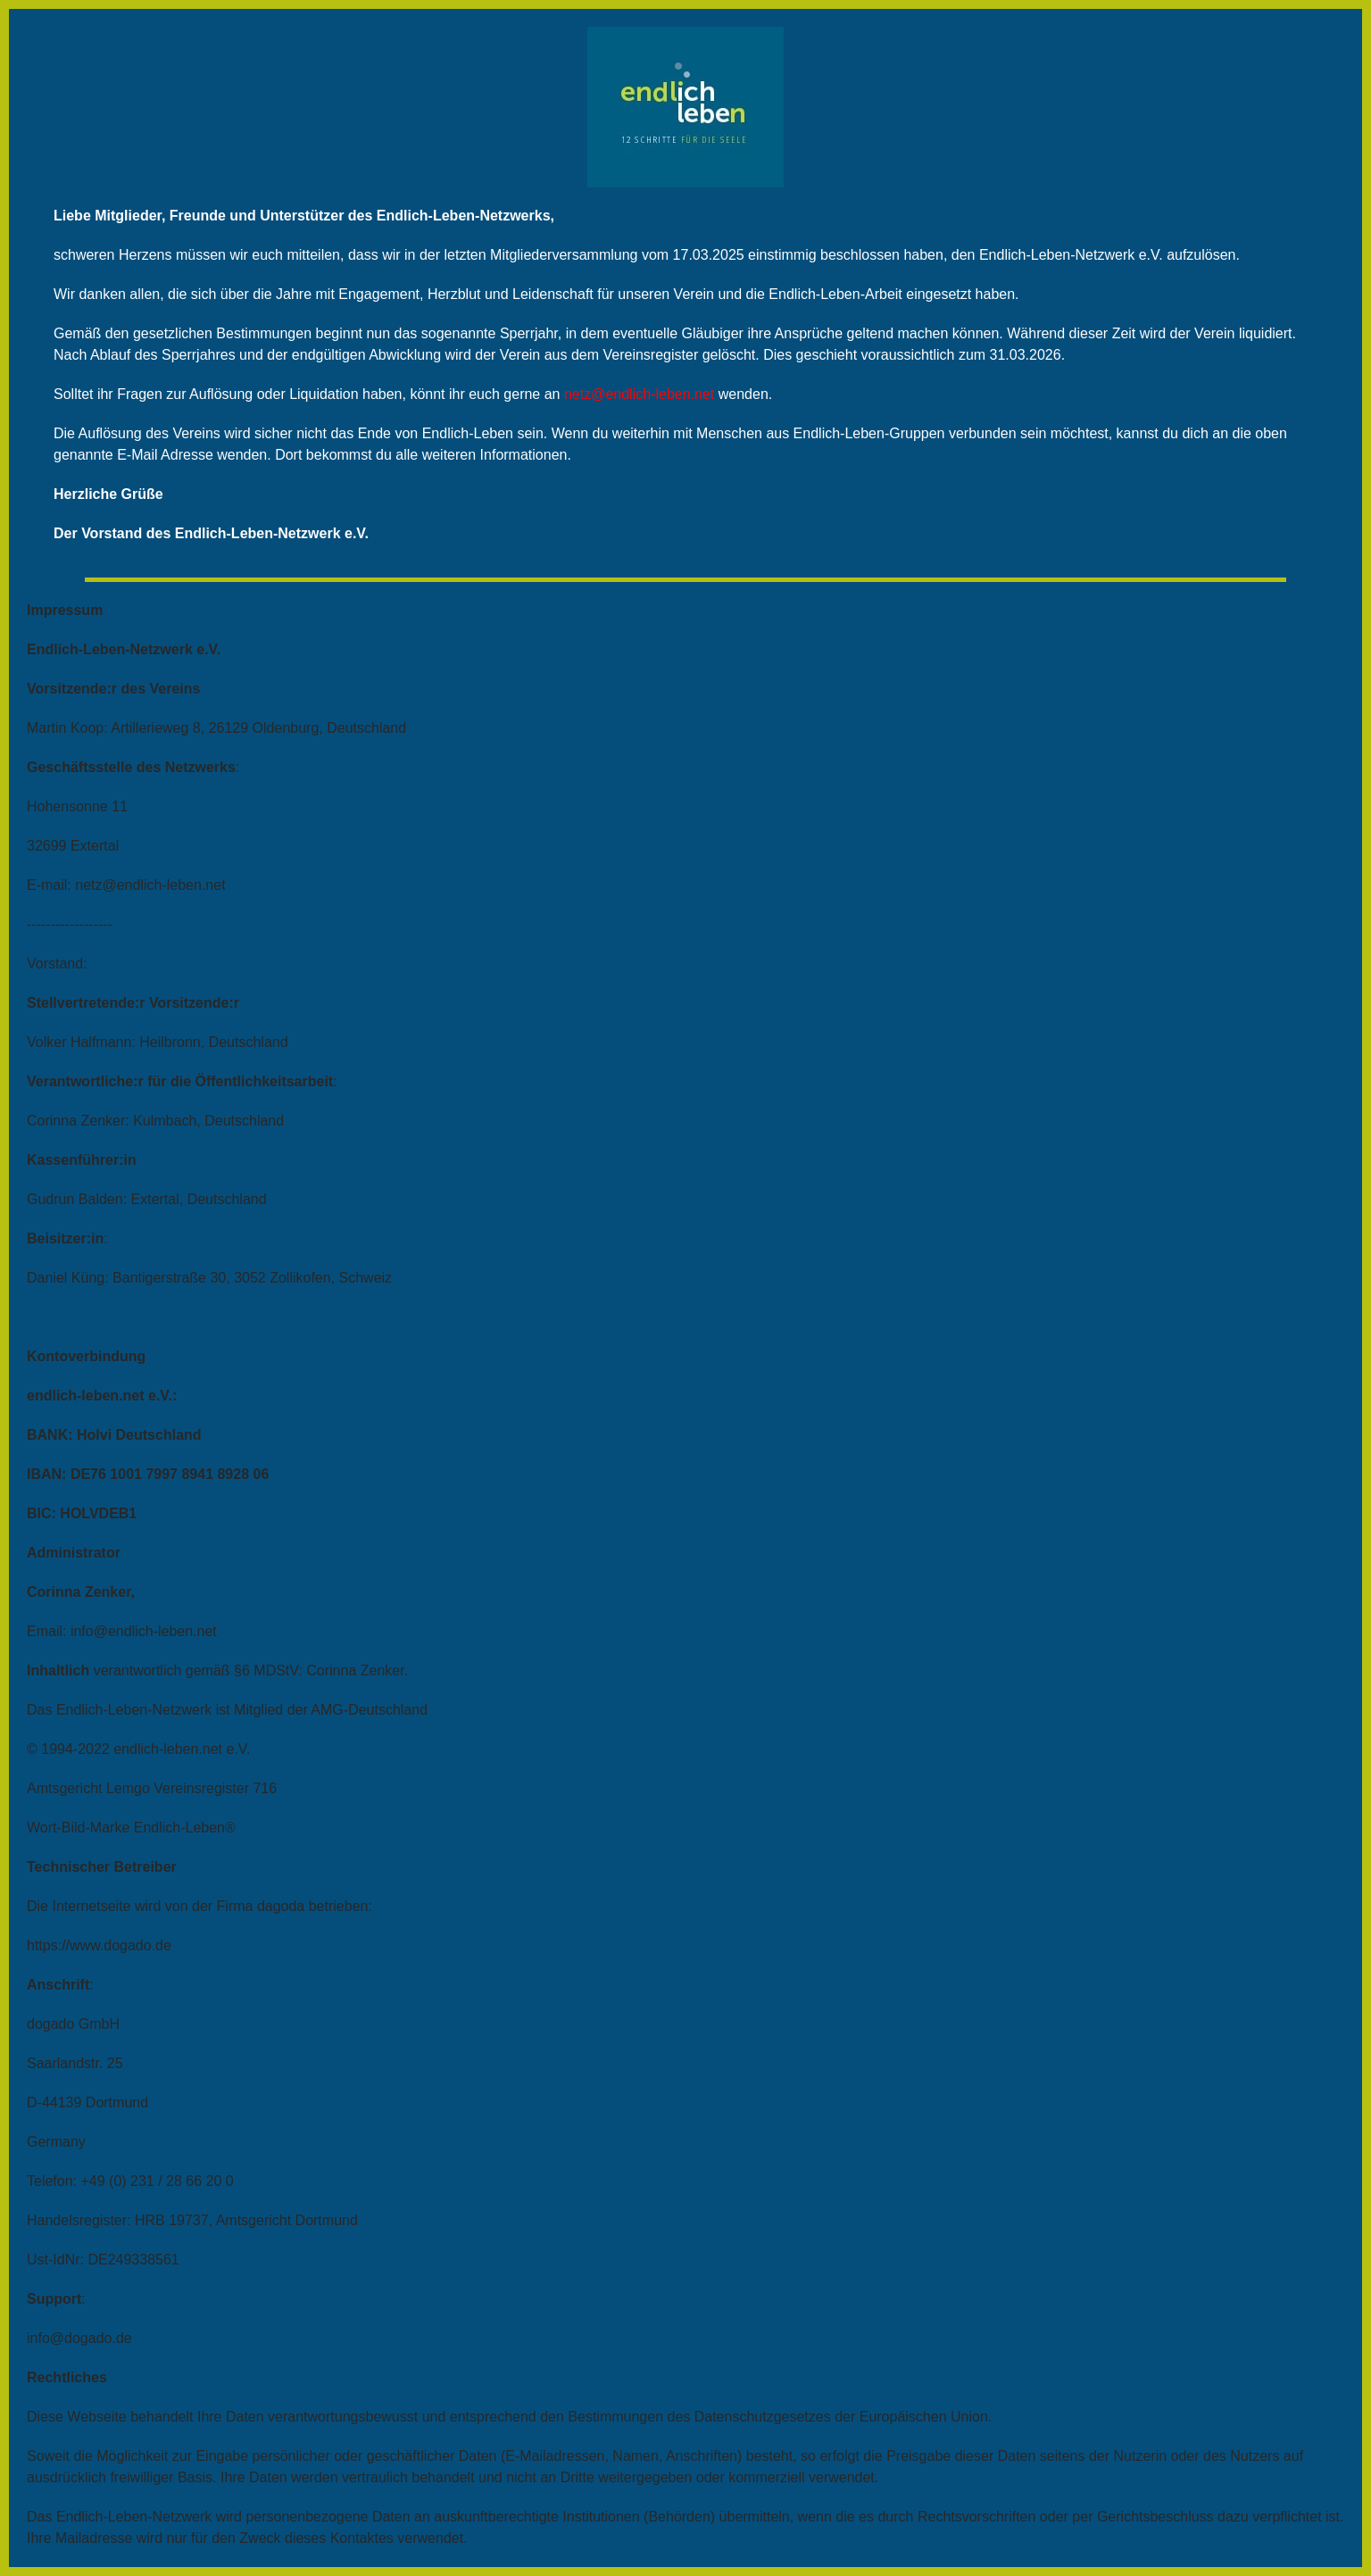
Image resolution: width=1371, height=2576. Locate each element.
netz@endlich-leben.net (639, 394)
